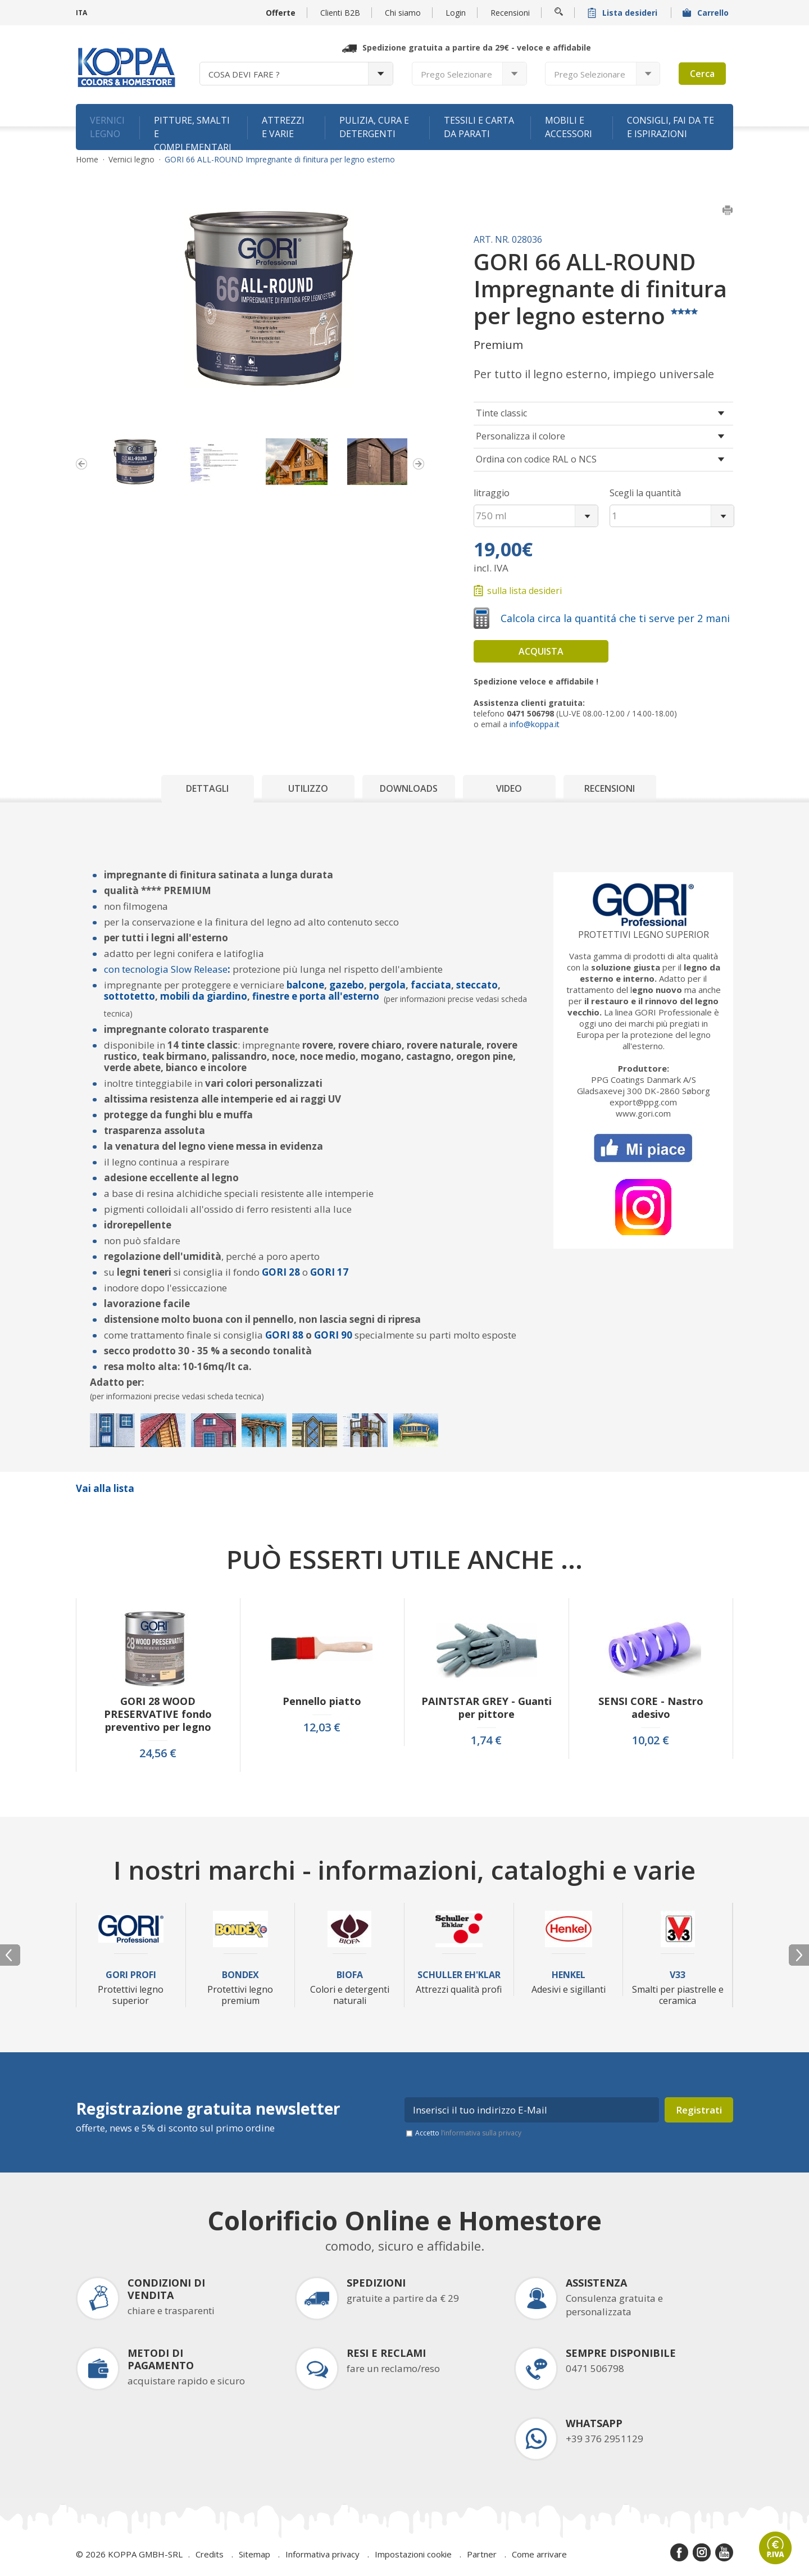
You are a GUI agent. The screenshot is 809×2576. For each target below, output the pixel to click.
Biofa (350, 1975)
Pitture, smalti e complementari (192, 132)
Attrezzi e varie (283, 127)
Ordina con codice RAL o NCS (536, 459)
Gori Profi (131, 1975)
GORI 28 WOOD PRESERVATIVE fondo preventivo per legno (158, 1714)
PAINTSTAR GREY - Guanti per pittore (486, 1708)
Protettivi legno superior (643, 934)
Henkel (568, 1975)
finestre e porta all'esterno (315, 996)
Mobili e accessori (568, 127)
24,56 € (157, 1753)
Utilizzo (308, 788)
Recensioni (510, 12)
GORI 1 (326, 1272)
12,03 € (321, 1727)
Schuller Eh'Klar (459, 1975)
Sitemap (254, 2554)
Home (87, 160)
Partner (482, 2554)
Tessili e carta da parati (479, 127)
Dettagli (207, 788)
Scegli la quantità (645, 493)
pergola (387, 984)
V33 (677, 1975)
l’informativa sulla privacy (481, 2133)
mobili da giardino (203, 996)
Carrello (707, 12)
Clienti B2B (340, 12)
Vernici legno (107, 127)
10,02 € (650, 1740)
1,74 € (486, 1740)
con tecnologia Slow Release (166, 969)
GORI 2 (278, 1272)
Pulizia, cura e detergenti (374, 127)
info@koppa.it (535, 724)
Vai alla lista (105, 1488)
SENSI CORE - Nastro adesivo (650, 1708)
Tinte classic (501, 413)
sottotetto (129, 996)
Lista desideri (624, 12)
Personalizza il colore (520, 436)
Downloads (409, 788)
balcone (305, 984)
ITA (81, 12)
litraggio (492, 493)
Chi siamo (403, 12)
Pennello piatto (322, 1701)
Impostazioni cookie (413, 2554)
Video (509, 788)
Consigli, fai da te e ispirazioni (670, 127)
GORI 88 (284, 1334)
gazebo (346, 984)
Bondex (240, 1975)
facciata (431, 984)
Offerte (281, 12)
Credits (210, 2554)
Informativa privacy (322, 2554)
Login (456, 12)
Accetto (468, 2133)
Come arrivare (539, 2554)
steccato (476, 984)
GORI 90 (334, 1334)
